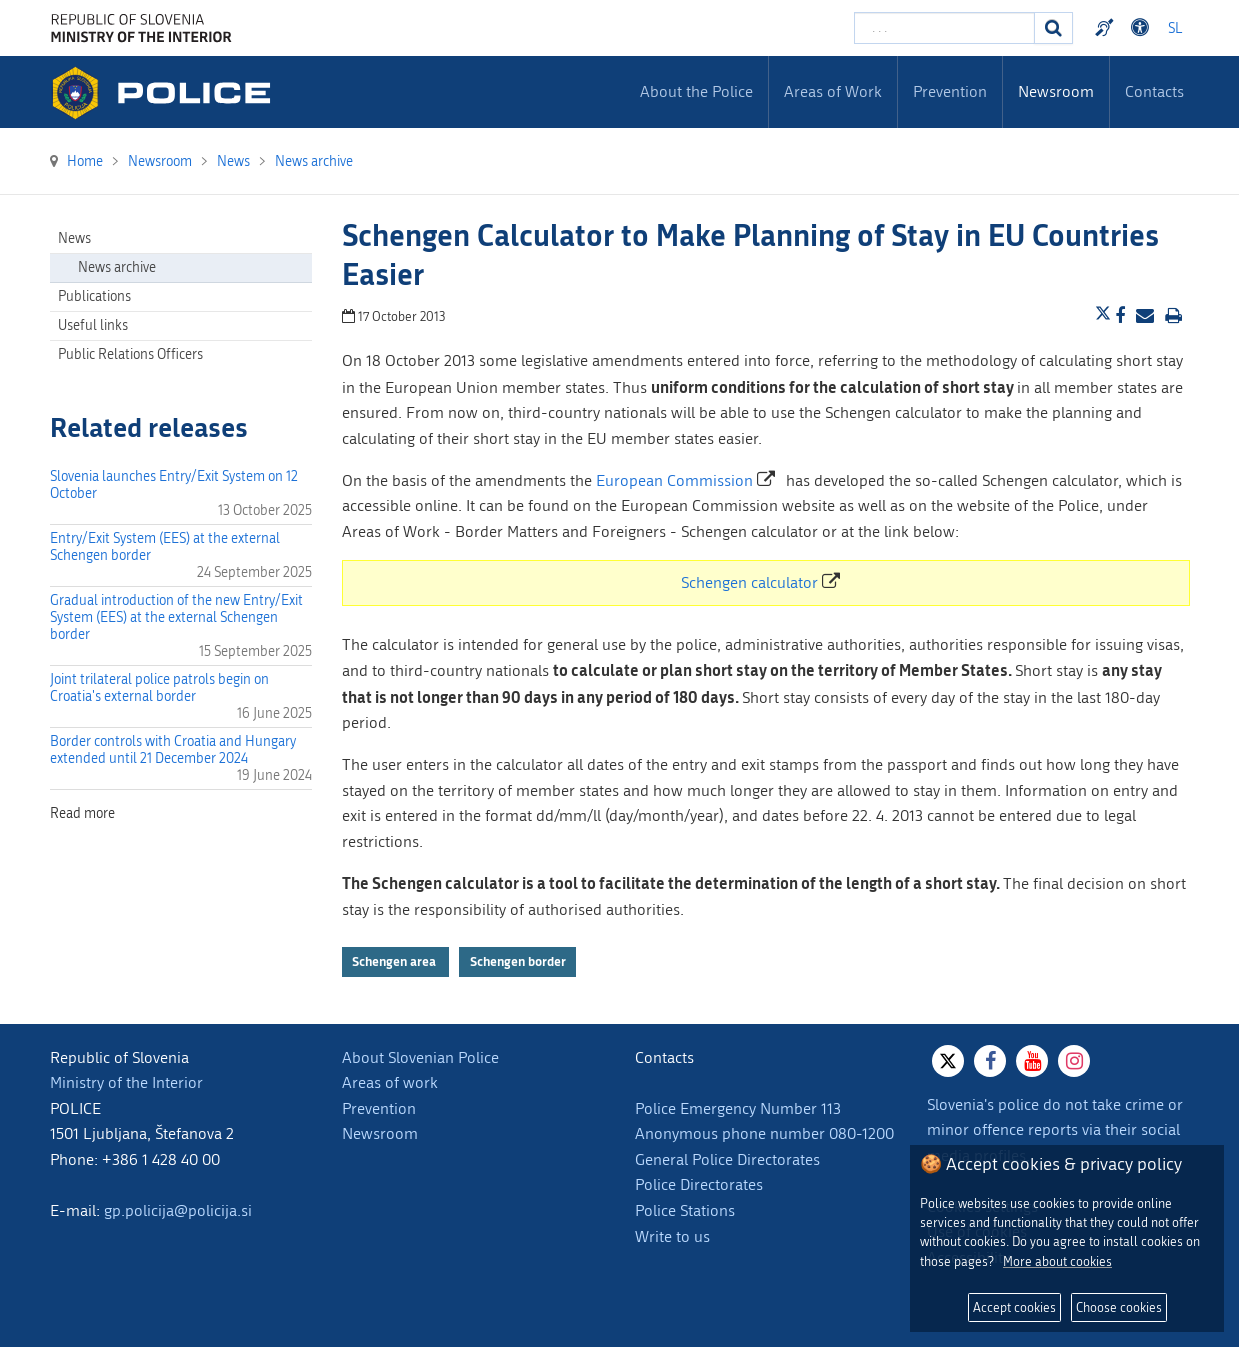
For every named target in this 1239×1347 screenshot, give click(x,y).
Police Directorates (699, 1184)
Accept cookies (1014, 1307)
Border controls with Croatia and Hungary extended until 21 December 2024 (173, 750)
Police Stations (685, 1210)
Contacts (1154, 91)
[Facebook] (990, 1061)
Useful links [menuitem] (93, 325)
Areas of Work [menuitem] (833, 91)
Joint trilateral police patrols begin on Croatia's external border (159, 688)
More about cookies (1057, 1261)
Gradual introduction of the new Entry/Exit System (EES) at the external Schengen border (176, 617)
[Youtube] (1032, 1061)
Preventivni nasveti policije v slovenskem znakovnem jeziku (1107, 28)
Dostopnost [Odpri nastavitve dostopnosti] (1143, 28)
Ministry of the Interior (126, 1082)
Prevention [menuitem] (950, 91)
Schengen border (518, 962)
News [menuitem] (74, 238)
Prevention (379, 1108)
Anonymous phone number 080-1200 (764, 1133)
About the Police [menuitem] (696, 91)
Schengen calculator (749, 582)
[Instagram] (1074, 1061)
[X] (948, 1061)
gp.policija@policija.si (178, 1210)
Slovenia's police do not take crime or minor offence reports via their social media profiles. (1055, 1130)
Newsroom (380, 1133)
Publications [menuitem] (94, 296)
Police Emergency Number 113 (738, 1108)
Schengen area (395, 962)
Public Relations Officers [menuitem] (130, 354)
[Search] (1054, 28)
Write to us (672, 1236)
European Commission (674, 480)
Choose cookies (1119, 1307)
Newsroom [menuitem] (1056, 91)
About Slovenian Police (420, 1057)
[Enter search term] (944, 28)
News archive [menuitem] (117, 267)
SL (1175, 28)
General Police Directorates (727, 1159)
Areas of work (390, 1082)
